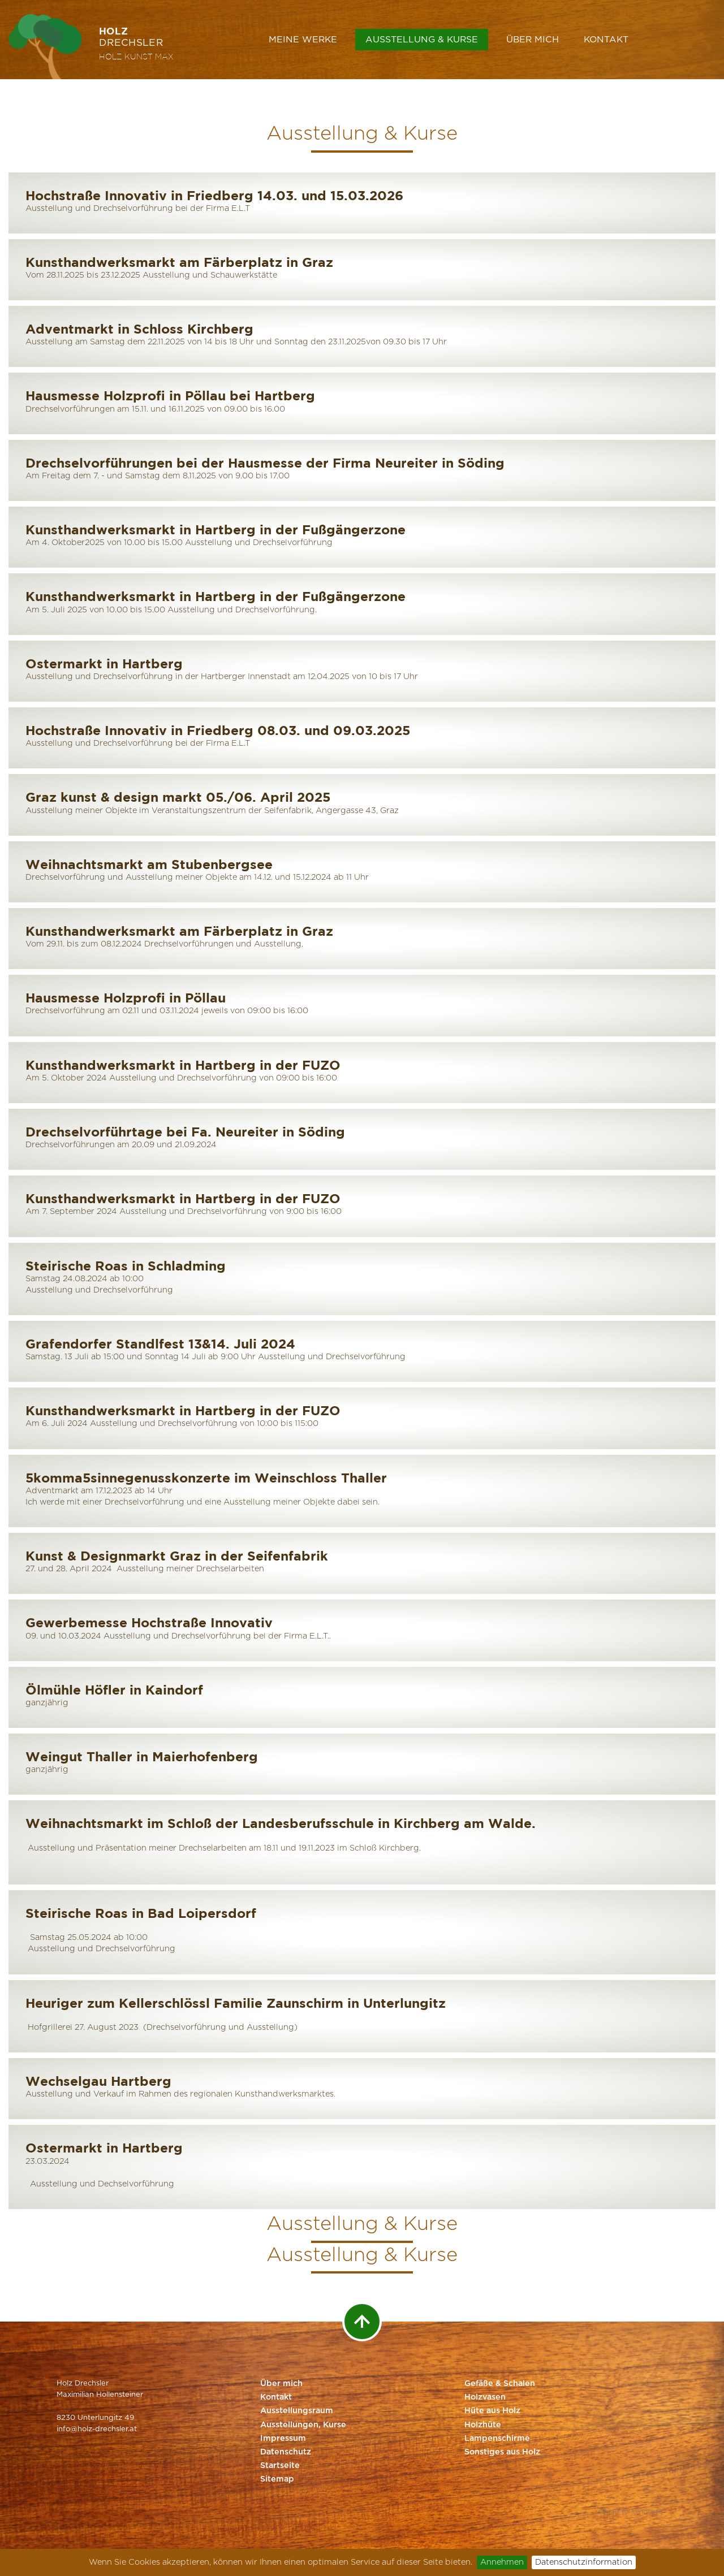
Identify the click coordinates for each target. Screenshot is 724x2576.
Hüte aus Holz (492, 2411)
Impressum (283, 2439)
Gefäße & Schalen (499, 2384)
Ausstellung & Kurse (421, 39)
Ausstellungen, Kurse (303, 2425)
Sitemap (277, 2479)
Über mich (532, 39)
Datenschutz (285, 2452)
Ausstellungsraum (296, 2411)
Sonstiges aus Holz (502, 2452)
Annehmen (502, 2562)
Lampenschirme (497, 2439)
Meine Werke (303, 39)
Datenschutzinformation (583, 2562)
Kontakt (606, 39)
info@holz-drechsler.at (97, 2429)
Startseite (280, 2466)
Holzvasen (485, 2397)
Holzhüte (482, 2425)
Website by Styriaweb (629, 2512)
